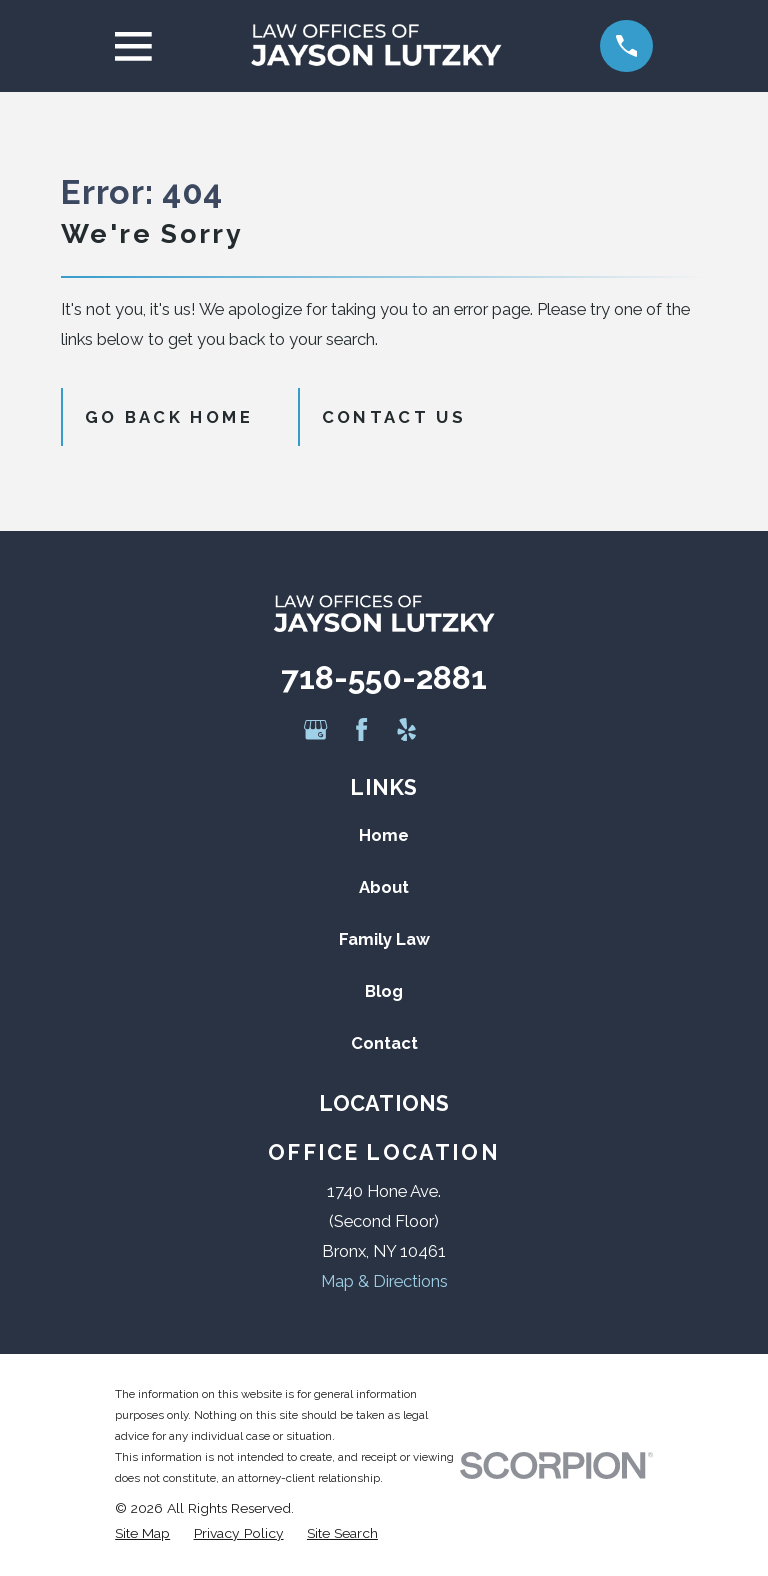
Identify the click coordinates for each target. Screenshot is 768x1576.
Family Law (384, 939)
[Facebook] (361, 729)
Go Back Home (169, 417)
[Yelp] (406, 729)
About (384, 887)
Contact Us (394, 417)
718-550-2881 (384, 677)
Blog (384, 991)
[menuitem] (142, 1533)
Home (384, 835)
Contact (384, 1043)
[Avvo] (451, 729)
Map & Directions (384, 1281)
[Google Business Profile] (315, 729)
